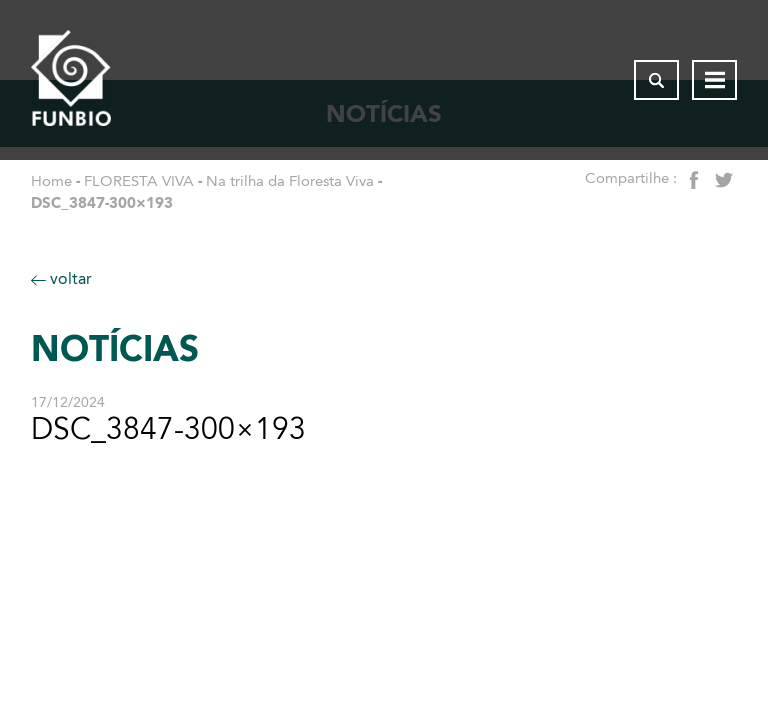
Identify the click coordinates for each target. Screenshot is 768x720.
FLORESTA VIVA (139, 181)
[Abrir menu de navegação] (714, 80)
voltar (61, 278)
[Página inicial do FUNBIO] (71, 80)
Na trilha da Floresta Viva (290, 181)
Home (51, 181)
